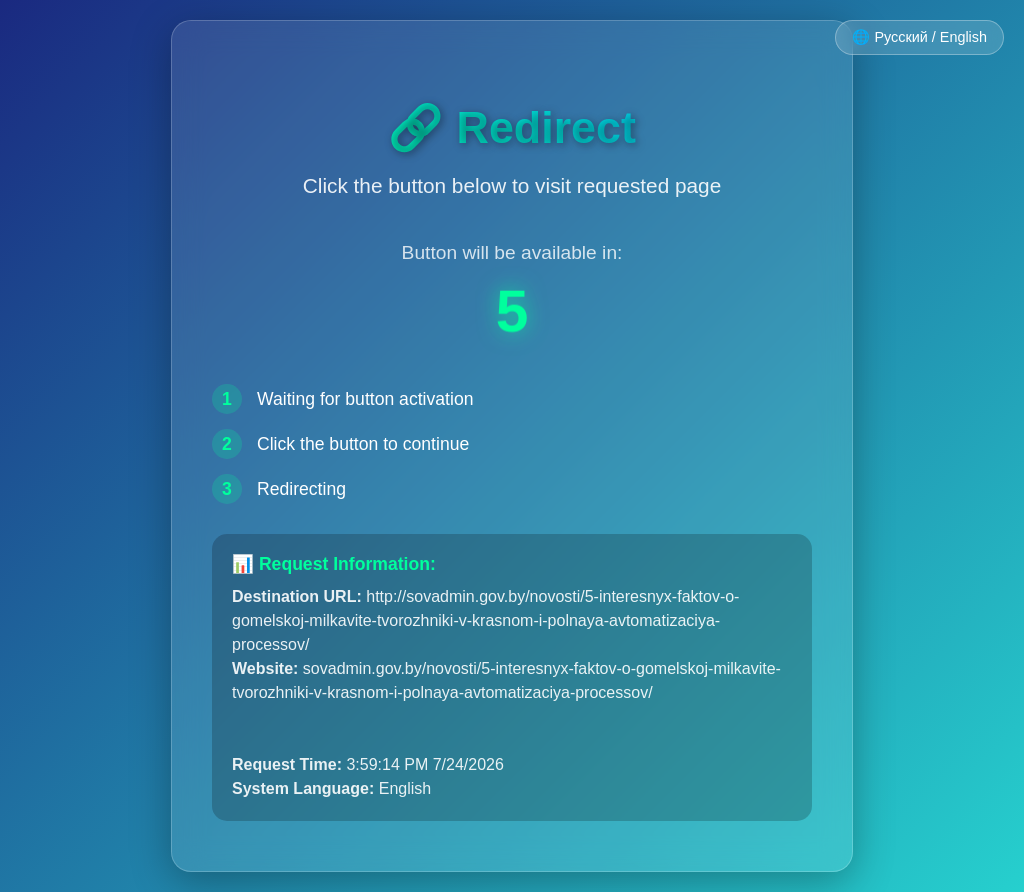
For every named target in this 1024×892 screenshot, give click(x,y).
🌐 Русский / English (919, 37)
